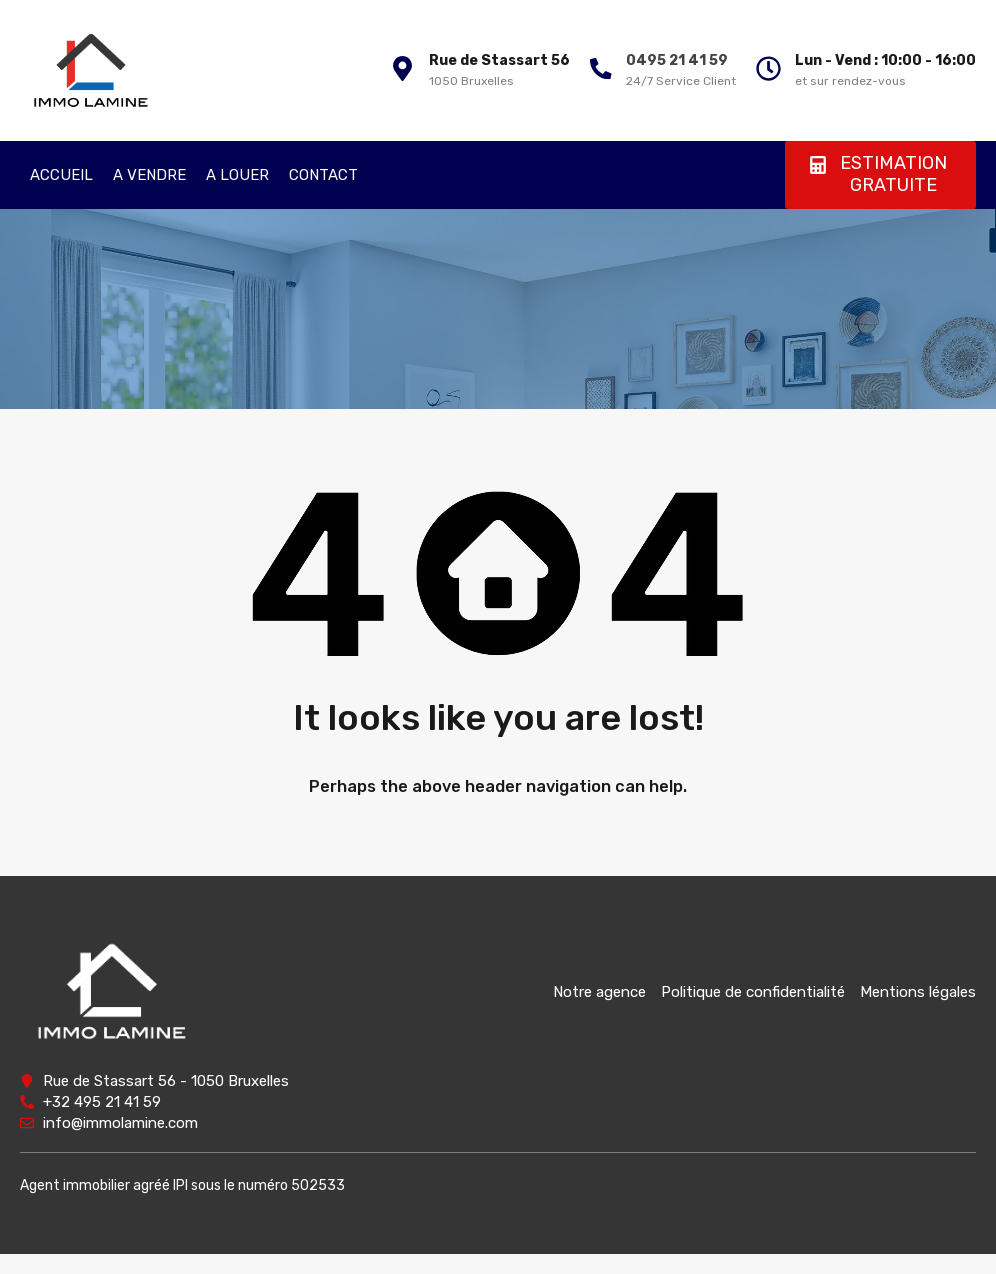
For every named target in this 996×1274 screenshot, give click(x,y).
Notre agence (599, 992)
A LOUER (237, 175)
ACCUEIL (61, 175)
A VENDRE (149, 175)
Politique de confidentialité (753, 992)
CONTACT (323, 175)
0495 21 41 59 (674, 60)
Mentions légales (918, 992)
